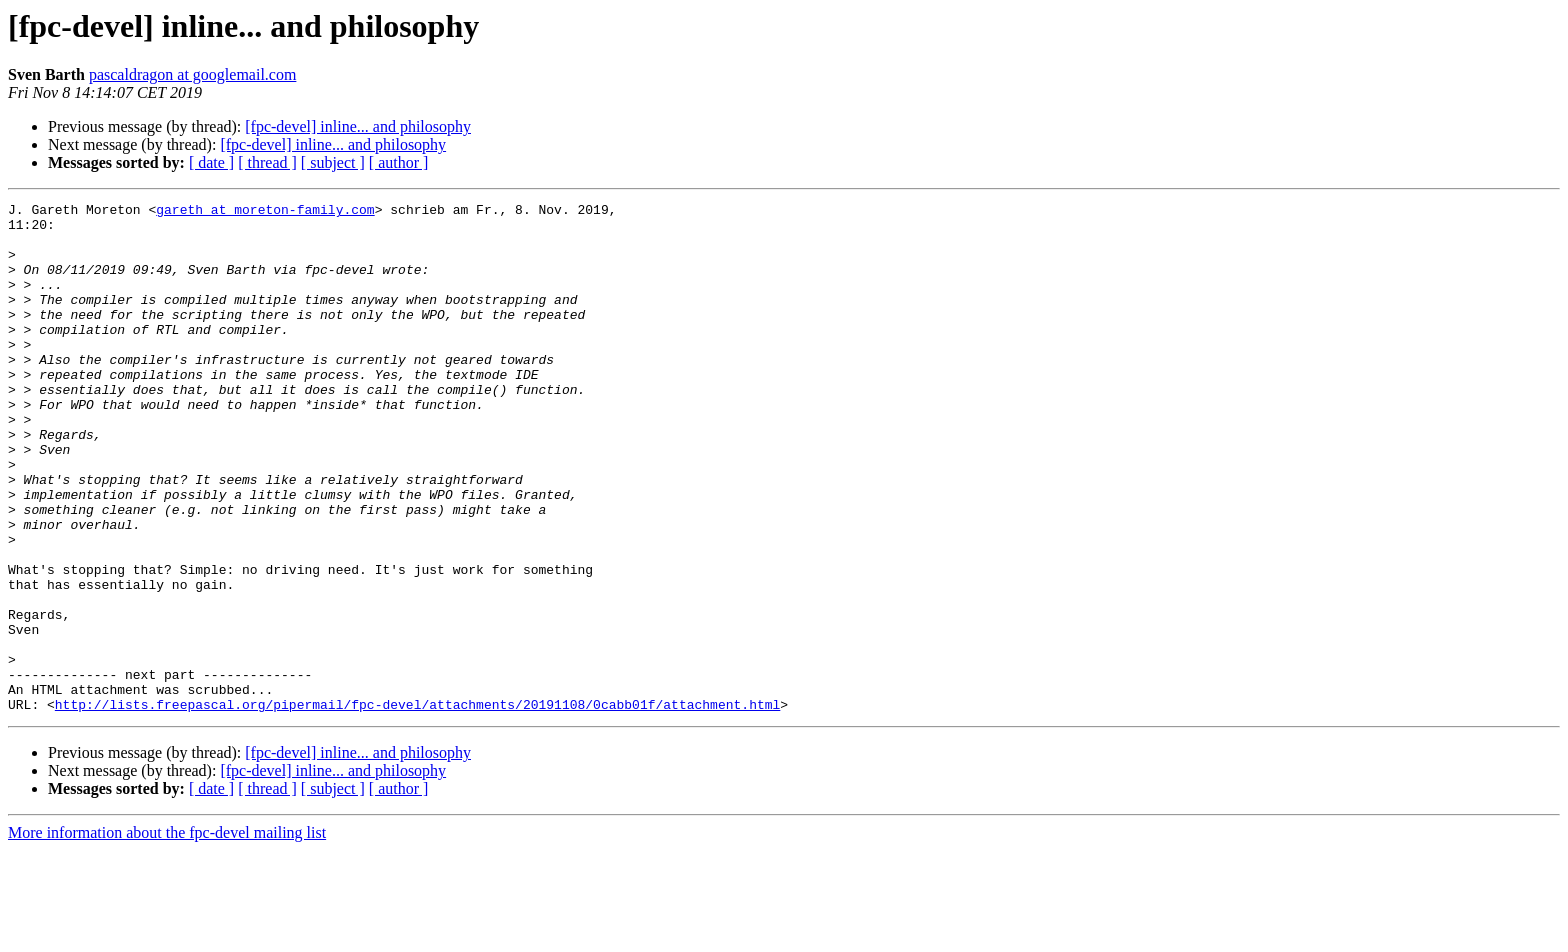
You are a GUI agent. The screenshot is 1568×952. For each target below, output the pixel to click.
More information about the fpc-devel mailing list (167, 934)
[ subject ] (333, 162)
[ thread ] (267, 162)
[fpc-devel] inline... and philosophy (358, 126)
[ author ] (399, 162)
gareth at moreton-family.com (265, 212)
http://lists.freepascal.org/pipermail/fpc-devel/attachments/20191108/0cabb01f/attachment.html (417, 806)
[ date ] (211, 162)
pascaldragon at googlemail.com (192, 74)
